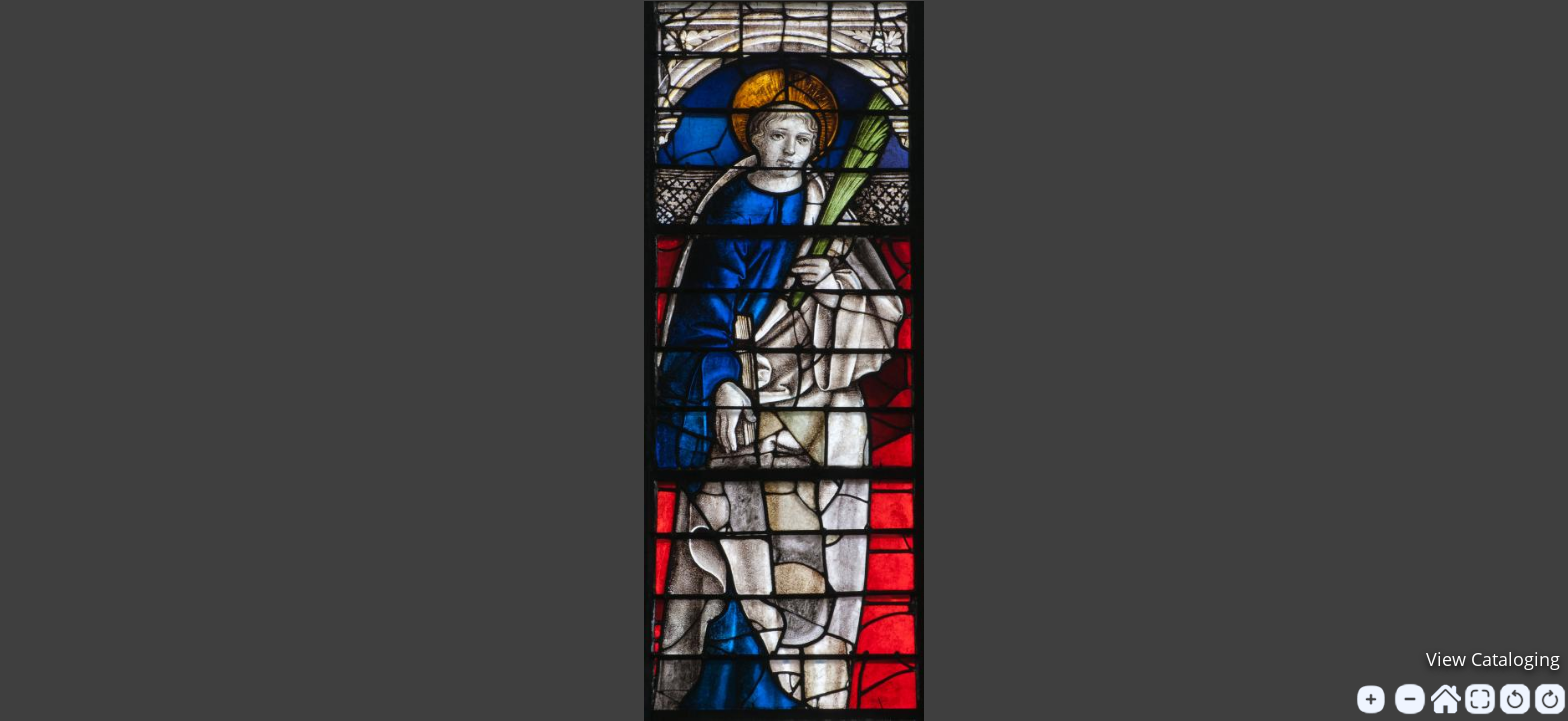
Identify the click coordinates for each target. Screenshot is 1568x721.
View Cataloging (1493, 659)
